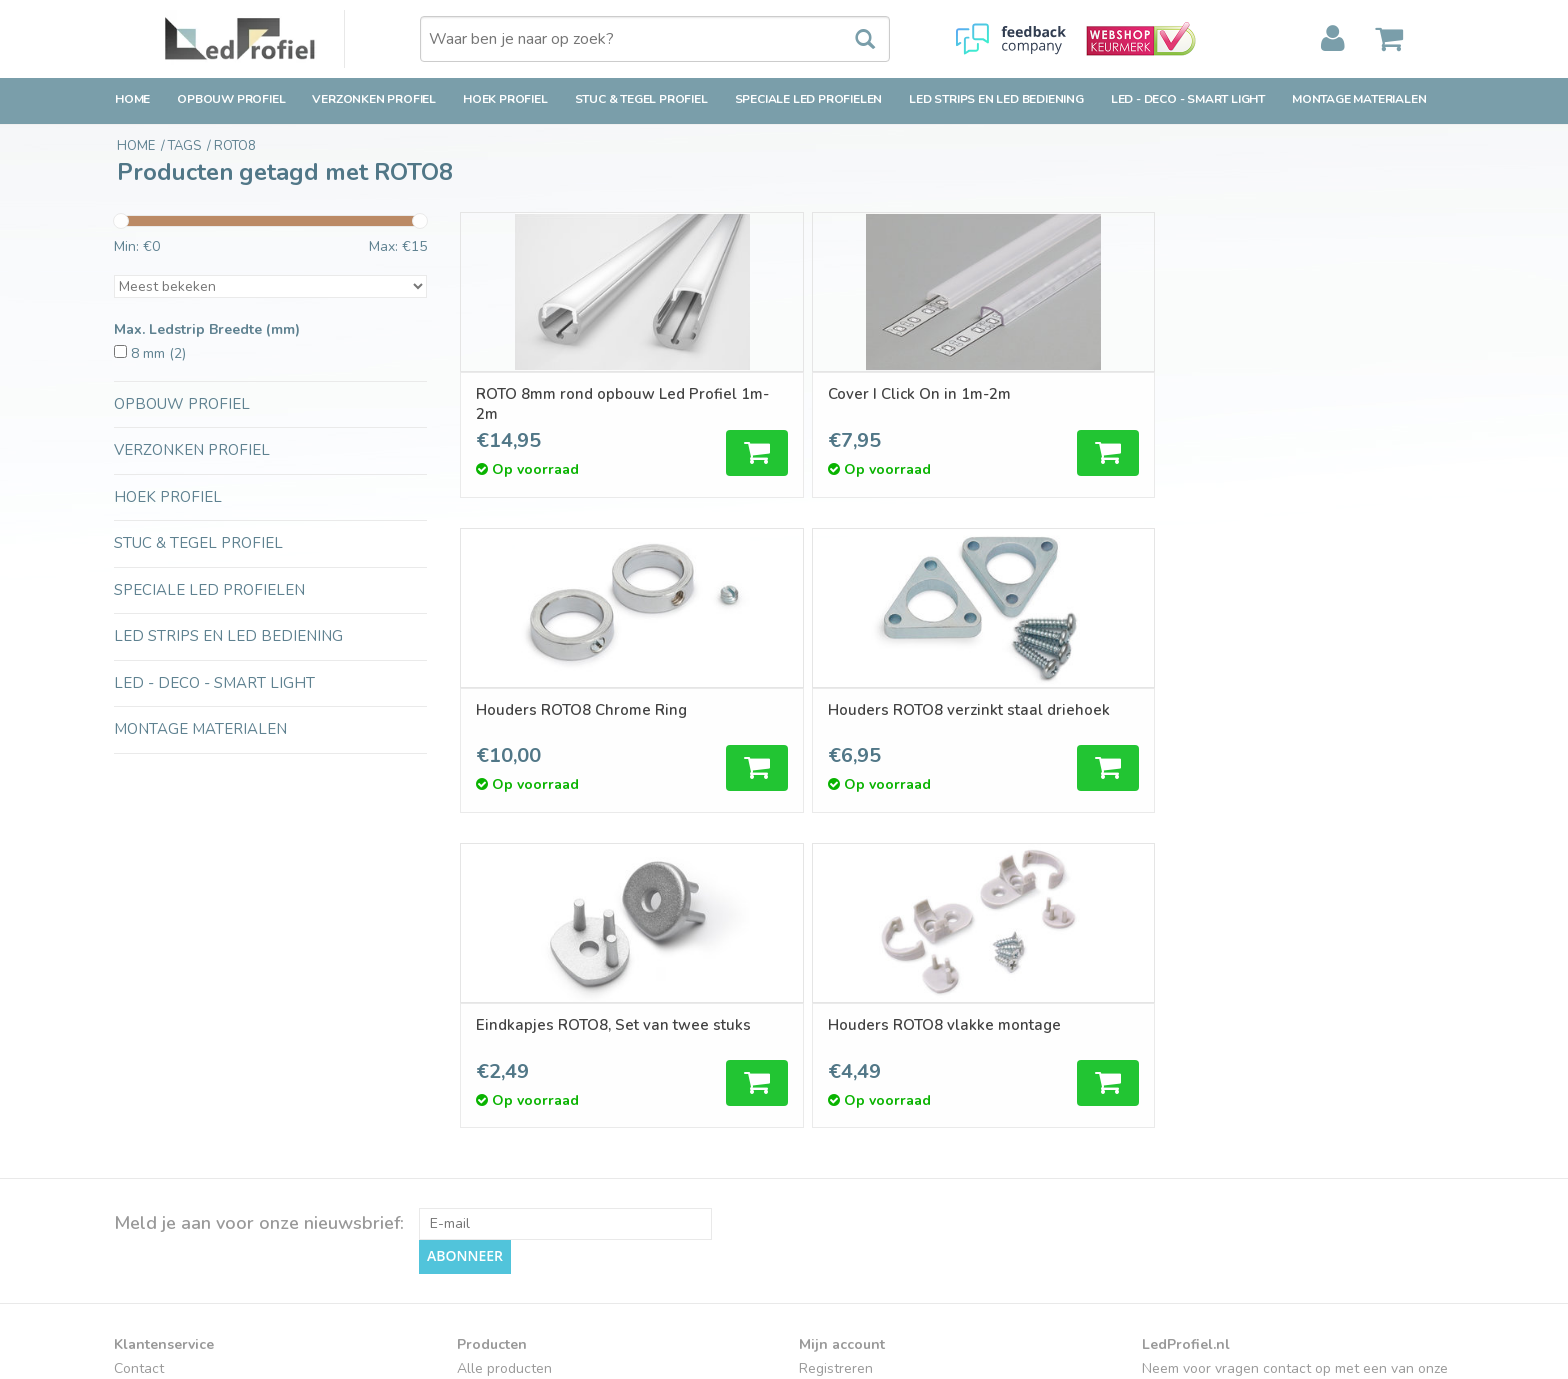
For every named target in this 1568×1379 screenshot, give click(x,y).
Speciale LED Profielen (809, 99)
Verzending (149, 1076)
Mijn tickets (834, 1100)
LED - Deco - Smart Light (1188, 99)
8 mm (158, 353)
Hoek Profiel (505, 99)
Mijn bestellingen (853, 1076)
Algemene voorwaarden (191, 1171)
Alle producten (504, 1052)
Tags (472, 1123)
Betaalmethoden (167, 1147)
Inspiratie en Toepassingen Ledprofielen (584, 1238)
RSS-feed (488, 1147)
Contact (139, 1052)
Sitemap (140, 1218)
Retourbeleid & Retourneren (204, 1100)
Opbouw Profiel (231, 99)
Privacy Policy (157, 1195)
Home (132, 99)
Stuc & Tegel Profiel (641, 99)
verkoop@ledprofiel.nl (1240, 1133)
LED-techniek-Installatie (534, 1262)
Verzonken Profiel (374, 99)
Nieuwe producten (516, 1076)
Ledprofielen (497, 1215)
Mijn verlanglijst (848, 1123)
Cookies (139, 1242)
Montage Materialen (1359, 99)
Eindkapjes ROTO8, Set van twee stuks (574, 720)
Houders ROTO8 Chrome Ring (1063, 404)
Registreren (836, 1052)
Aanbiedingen (501, 1100)
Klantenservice (161, 1123)
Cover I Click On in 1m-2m (818, 394)
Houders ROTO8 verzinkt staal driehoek (1313, 404)
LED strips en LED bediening (996, 99)
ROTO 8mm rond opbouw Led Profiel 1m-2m (567, 404)
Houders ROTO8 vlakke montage (810, 720)
